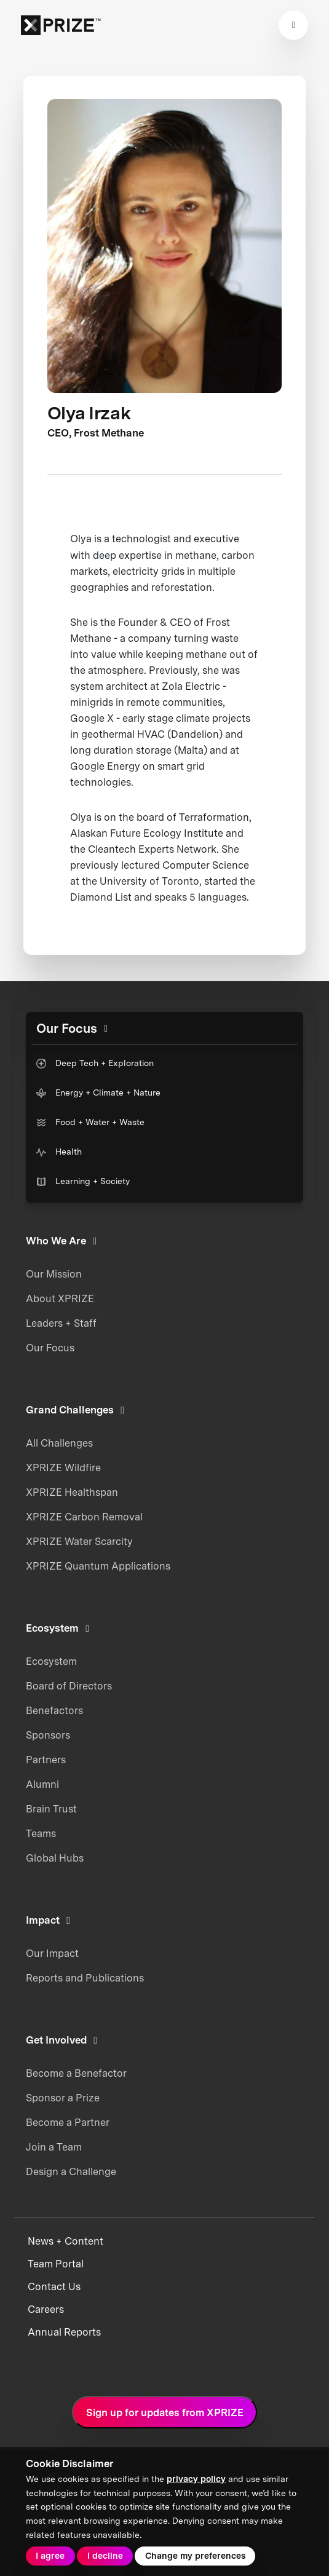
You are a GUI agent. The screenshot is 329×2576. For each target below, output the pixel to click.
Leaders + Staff (61, 1323)
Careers (46, 2309)
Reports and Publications (85, 1978)
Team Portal (56, 2264)
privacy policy (196, 2479)
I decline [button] (105, 2556)
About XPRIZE (60, 1298)
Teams (41, 1833)
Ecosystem (51, 1661)
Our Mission (54, 1274)
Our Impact (52, 1953)
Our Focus (50, 1347)
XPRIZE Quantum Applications (98, 1566)
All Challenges (59, 1443)
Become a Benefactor (76, 2073)
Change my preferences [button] (195, 2556)
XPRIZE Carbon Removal (84, 1517)
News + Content (65, 2241)
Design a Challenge (71, 2171)
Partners (46, 1759)
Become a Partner (67, 2122)
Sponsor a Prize (63, 2098)
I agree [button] (50, 2556)
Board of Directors (69, 1686)
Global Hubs (55, 1858)
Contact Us (54, 2287)
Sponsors (48, 1735)
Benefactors (54, 1710)
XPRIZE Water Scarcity (79, 1541)
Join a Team (54, 2147)
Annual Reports (64, 2332)
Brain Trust (51, 1809)
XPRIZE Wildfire (63, 1467)
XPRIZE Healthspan (72, 1492)
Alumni (42, 1784)
